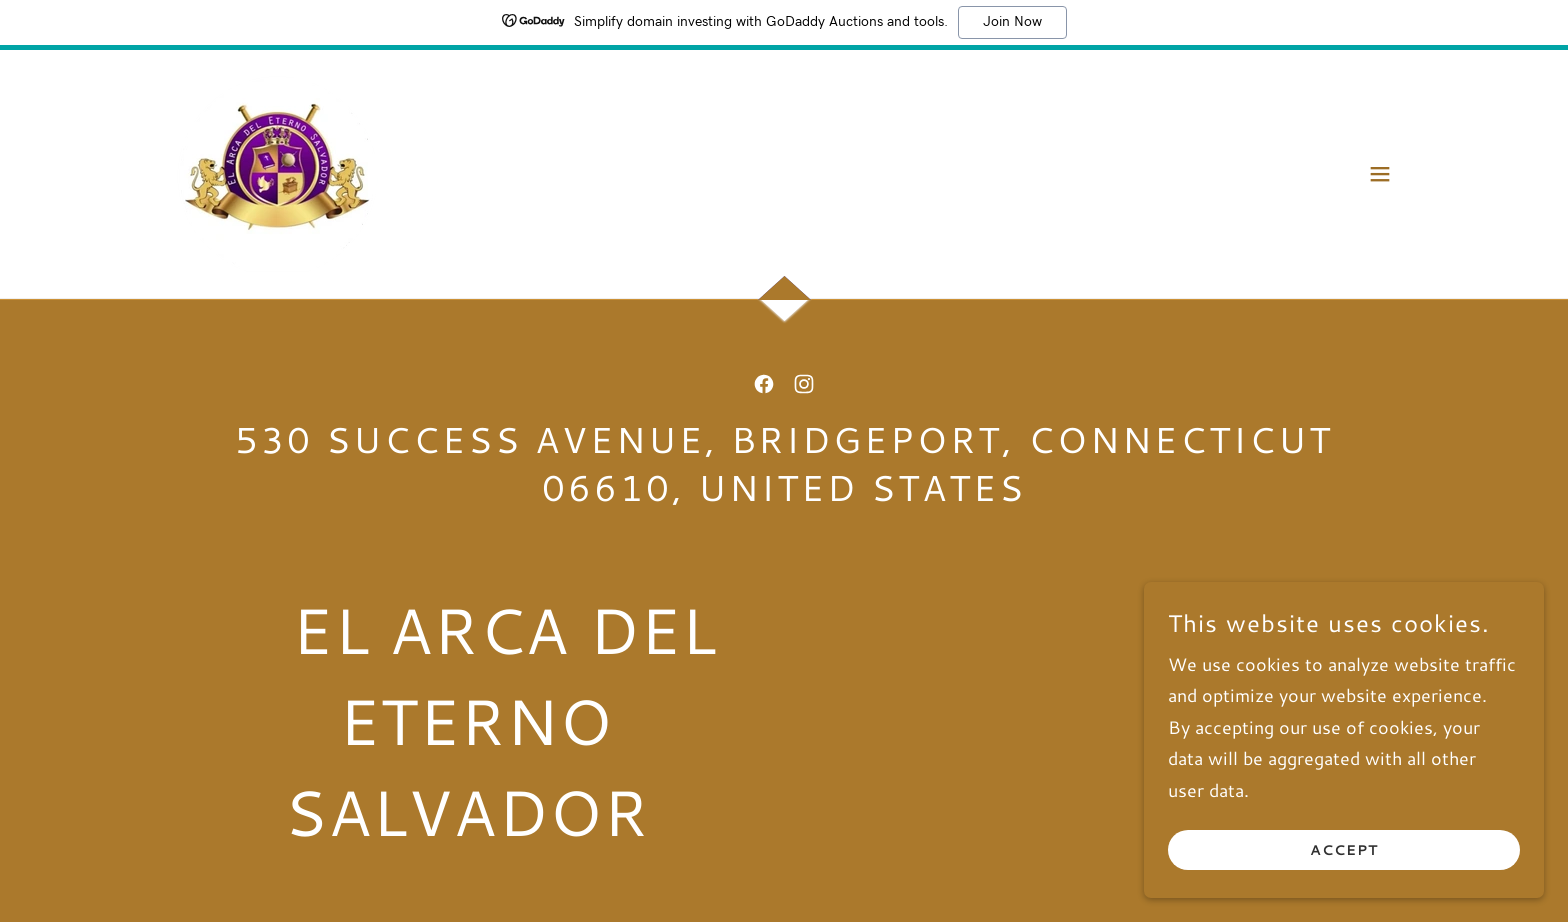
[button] (1380, 174)
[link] (277, 171)
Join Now (1012, 22)
